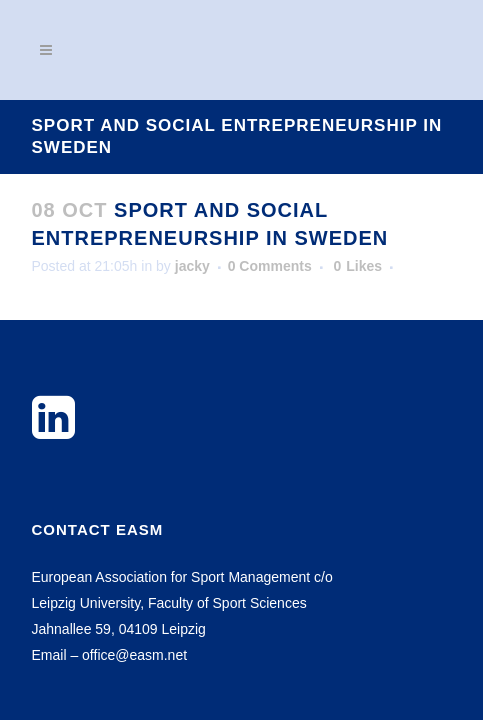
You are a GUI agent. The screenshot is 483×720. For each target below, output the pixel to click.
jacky (192, 266)
